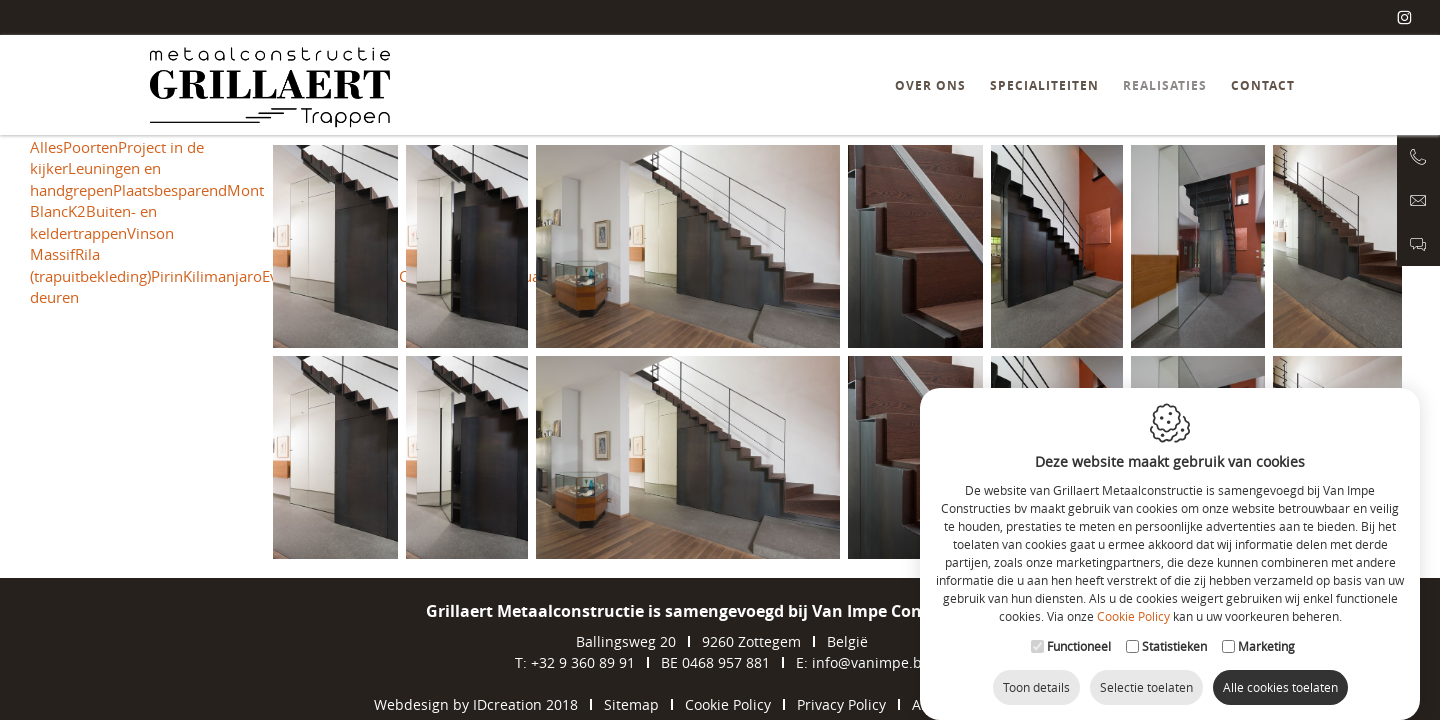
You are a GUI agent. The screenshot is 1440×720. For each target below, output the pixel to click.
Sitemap (631, 704)
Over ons (930, 85)
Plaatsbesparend (170, 190)
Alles (46, 147)
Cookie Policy (1133, 608)
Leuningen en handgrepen (95, 178)
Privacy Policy (841, 704)
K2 (77, 211)
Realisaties (1165, 85)
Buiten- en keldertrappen (93, 221)
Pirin (167, 276)
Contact (1263, 85)
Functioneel (1079, 638)
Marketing (1266, 638)
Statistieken (1174, 638)
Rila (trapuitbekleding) (90, 264)
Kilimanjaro (222, 276)
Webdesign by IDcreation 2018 (476, 704)
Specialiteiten (1044, 85)
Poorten (90, 147)
